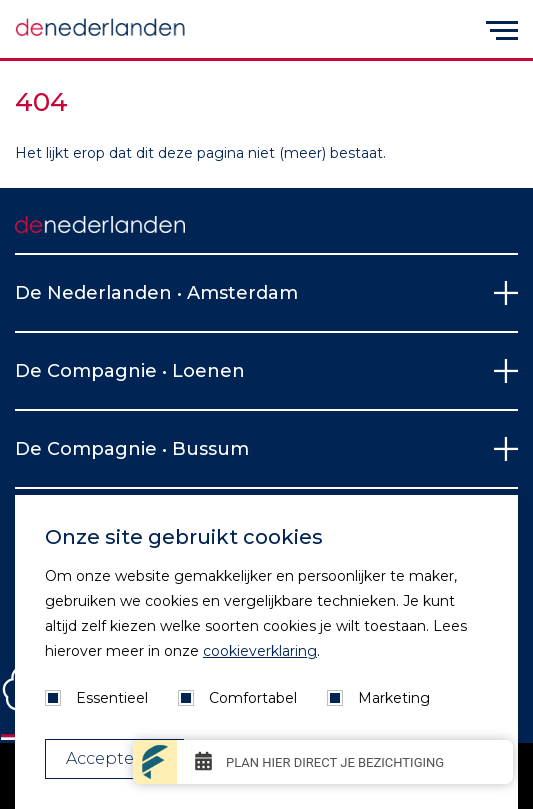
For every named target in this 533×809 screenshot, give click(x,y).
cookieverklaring (260, 651)
